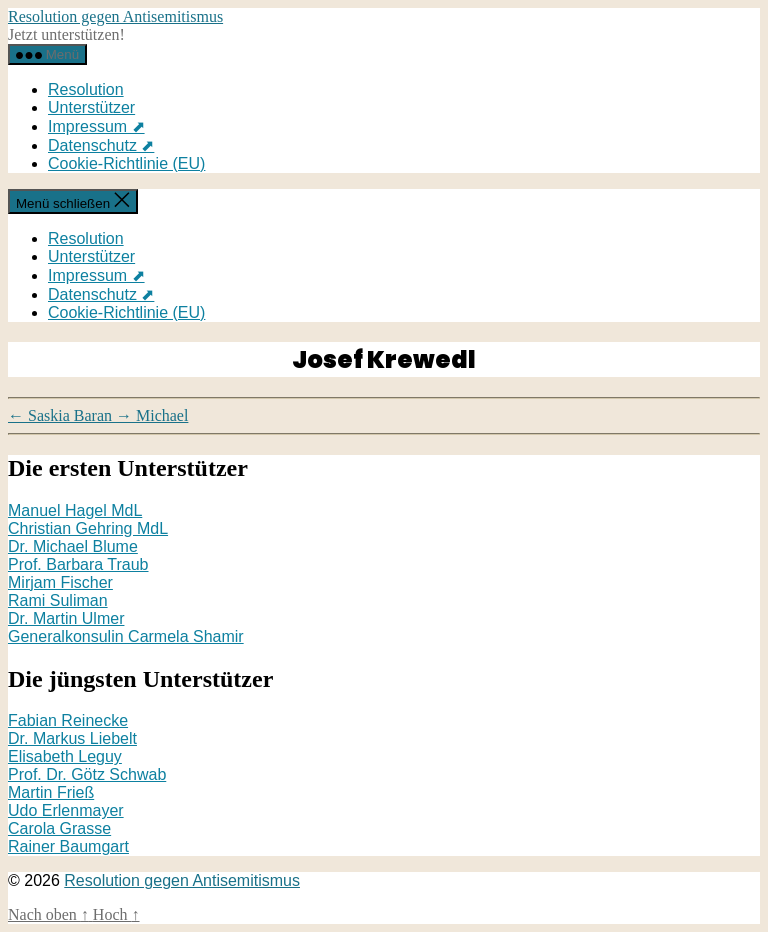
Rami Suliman (58, 600)
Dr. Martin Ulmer (66, 618)
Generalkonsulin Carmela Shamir (126, 636)
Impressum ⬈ (96, 126)
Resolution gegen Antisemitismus (115, 16)
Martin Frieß (51, 792)
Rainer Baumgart (68, 846)
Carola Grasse (59, 828)
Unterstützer (91, 107)
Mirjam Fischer (60, 582)
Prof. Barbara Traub (78, 564)
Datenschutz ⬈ (101, 145)
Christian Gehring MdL (88, 528)
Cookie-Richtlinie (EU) (126, 163)
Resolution (86, 89)
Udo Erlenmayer (66, 810)
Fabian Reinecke (68, 720)
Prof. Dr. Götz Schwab (87, 774)
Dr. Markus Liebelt (72, 738)
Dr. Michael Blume (73, 546)
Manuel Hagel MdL (75, 510)
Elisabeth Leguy (65, 756)
